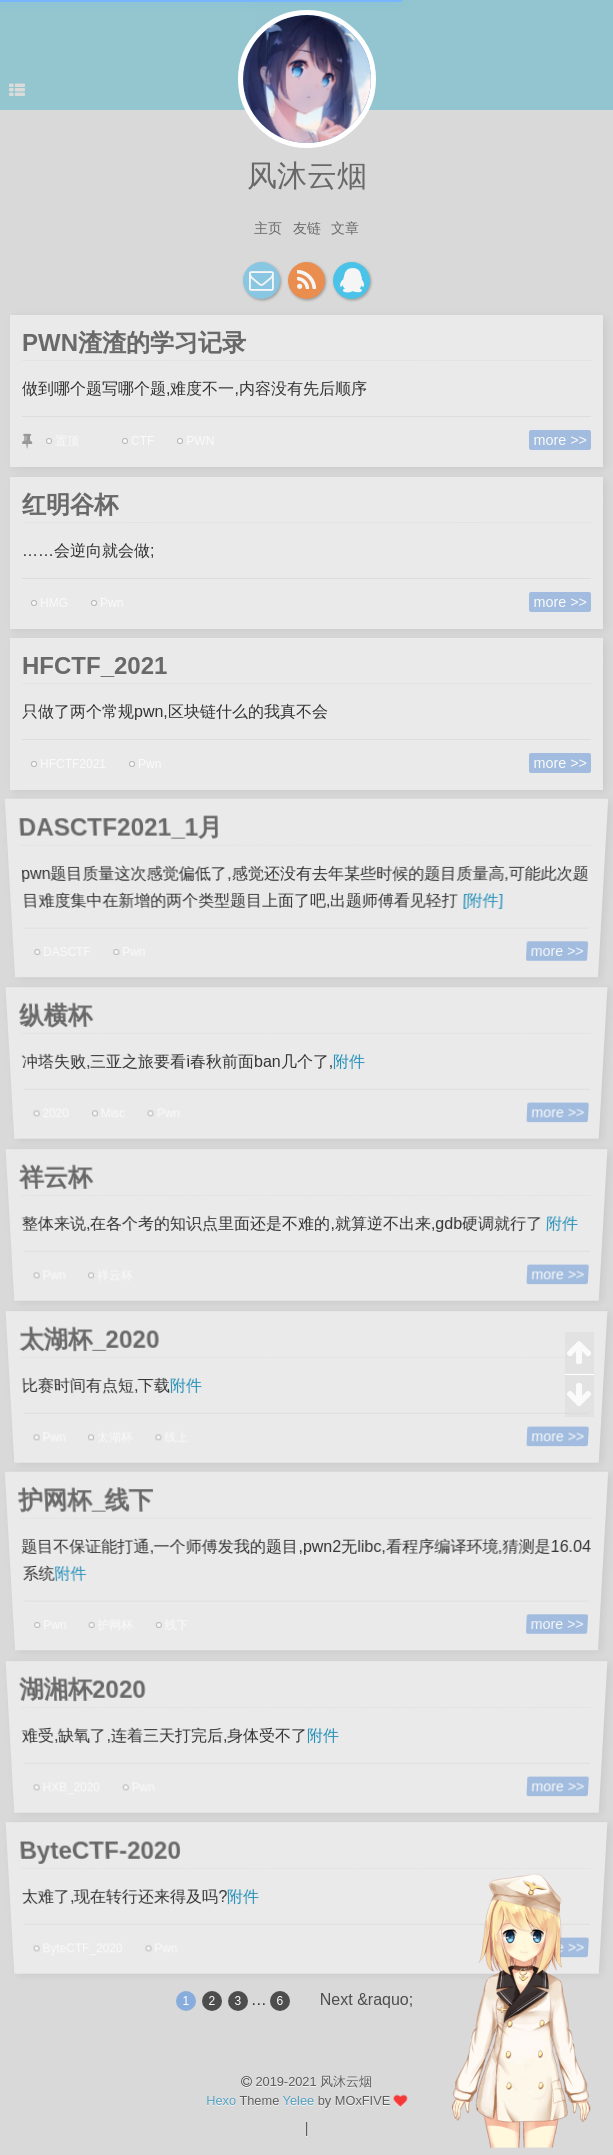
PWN (198, 441)
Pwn (107, 602)
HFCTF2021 (68, 764)
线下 (182, 1619)
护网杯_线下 (76, 1501)
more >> (565, 440)
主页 (268, 228)
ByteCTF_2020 (89, 1944)
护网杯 (123, 1619)
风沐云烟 (307, 175)
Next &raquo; (366, 1999)
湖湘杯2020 (75, 1690)
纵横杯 (47, 1017)
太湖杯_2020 (82, 1340)
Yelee (299, 2100)
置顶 (62, 441)
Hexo (221, 2100)
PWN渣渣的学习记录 (137, 344)
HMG (49, 602)
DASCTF (76, 946)
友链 (307, 228)
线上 (180, 1432)
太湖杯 (120, 1432)
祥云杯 (47, 1178)
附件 (349, 1062)
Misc (119, 1109)
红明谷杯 (74, 506)
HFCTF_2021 (98, 667)
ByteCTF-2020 (93, 1852)
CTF (139, 441)
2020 (63, 1109)
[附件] (481, 900)
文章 (345, 228)
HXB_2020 (78, 1783)
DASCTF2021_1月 (111, 827)
